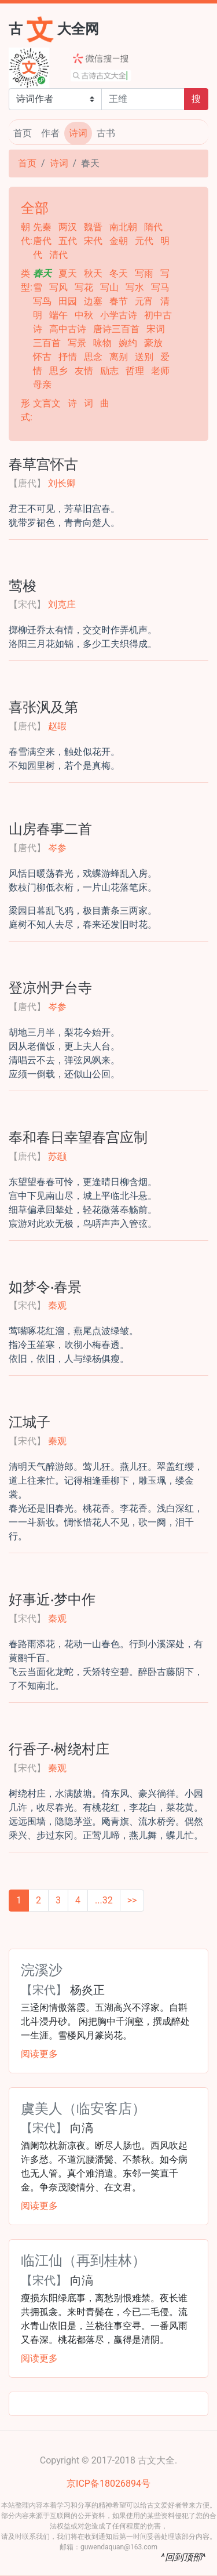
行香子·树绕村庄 (59, 1748)
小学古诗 (119, 315)
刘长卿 (62, 483)
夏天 (68, 273)
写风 (59, 287)
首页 (22, 133)
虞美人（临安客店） (83, 2107)
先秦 (43, 226)
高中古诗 (69, 329)
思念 (94, 356)
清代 (58, 254)
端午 (59, 315)
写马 (160, 287)
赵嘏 (57, 726)
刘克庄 (62, 604)
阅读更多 (39, 2053)
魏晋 (94, 226)
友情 (85, 370)
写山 (110, 287)
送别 (145, 356)
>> (132, 1900)
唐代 (43, 240)
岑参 (57, 847)
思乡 (59, 370)
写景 (78, 342)
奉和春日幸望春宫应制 (78, 1136)
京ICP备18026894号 (108, 2483)
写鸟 (43, 301)
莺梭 (22, 585)
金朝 (119, 240)
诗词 (78, 133)
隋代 (153, 226)
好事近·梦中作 (52, 1598)
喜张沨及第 (43, 706)
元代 (145, 240)
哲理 (136, 370)
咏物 (103, 342)
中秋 (85, 315)
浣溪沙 (41, 1969)
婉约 (129, 342)
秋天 (94, 273)
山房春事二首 (50, 828)
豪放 (153, 342)
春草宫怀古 (43, 463)
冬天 (119, 273)
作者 (50, 133)
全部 (35, 207)
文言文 (48, 403)
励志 (110, 370)
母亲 (42, 384)
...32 (104, 1900)
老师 (160, 370)
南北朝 (124, 226)
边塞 (94, 301)
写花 (85, 287)
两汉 (68, 226)
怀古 (43, 356)
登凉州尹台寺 (50, 987)
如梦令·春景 (45, 1286)
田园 (68, 301)
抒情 (68, 356)
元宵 (145, 301)
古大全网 (54, 28)
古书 (106, 133)
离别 (119, 356)
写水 (136, 287)
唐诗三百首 (117, 329)
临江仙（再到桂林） (83, 2259)
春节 (119, 301)
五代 (68, 240)
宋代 (94, 240)
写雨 (145, 273)
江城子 (29, 1421)
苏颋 (57, 1156)
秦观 (57, 1305)
